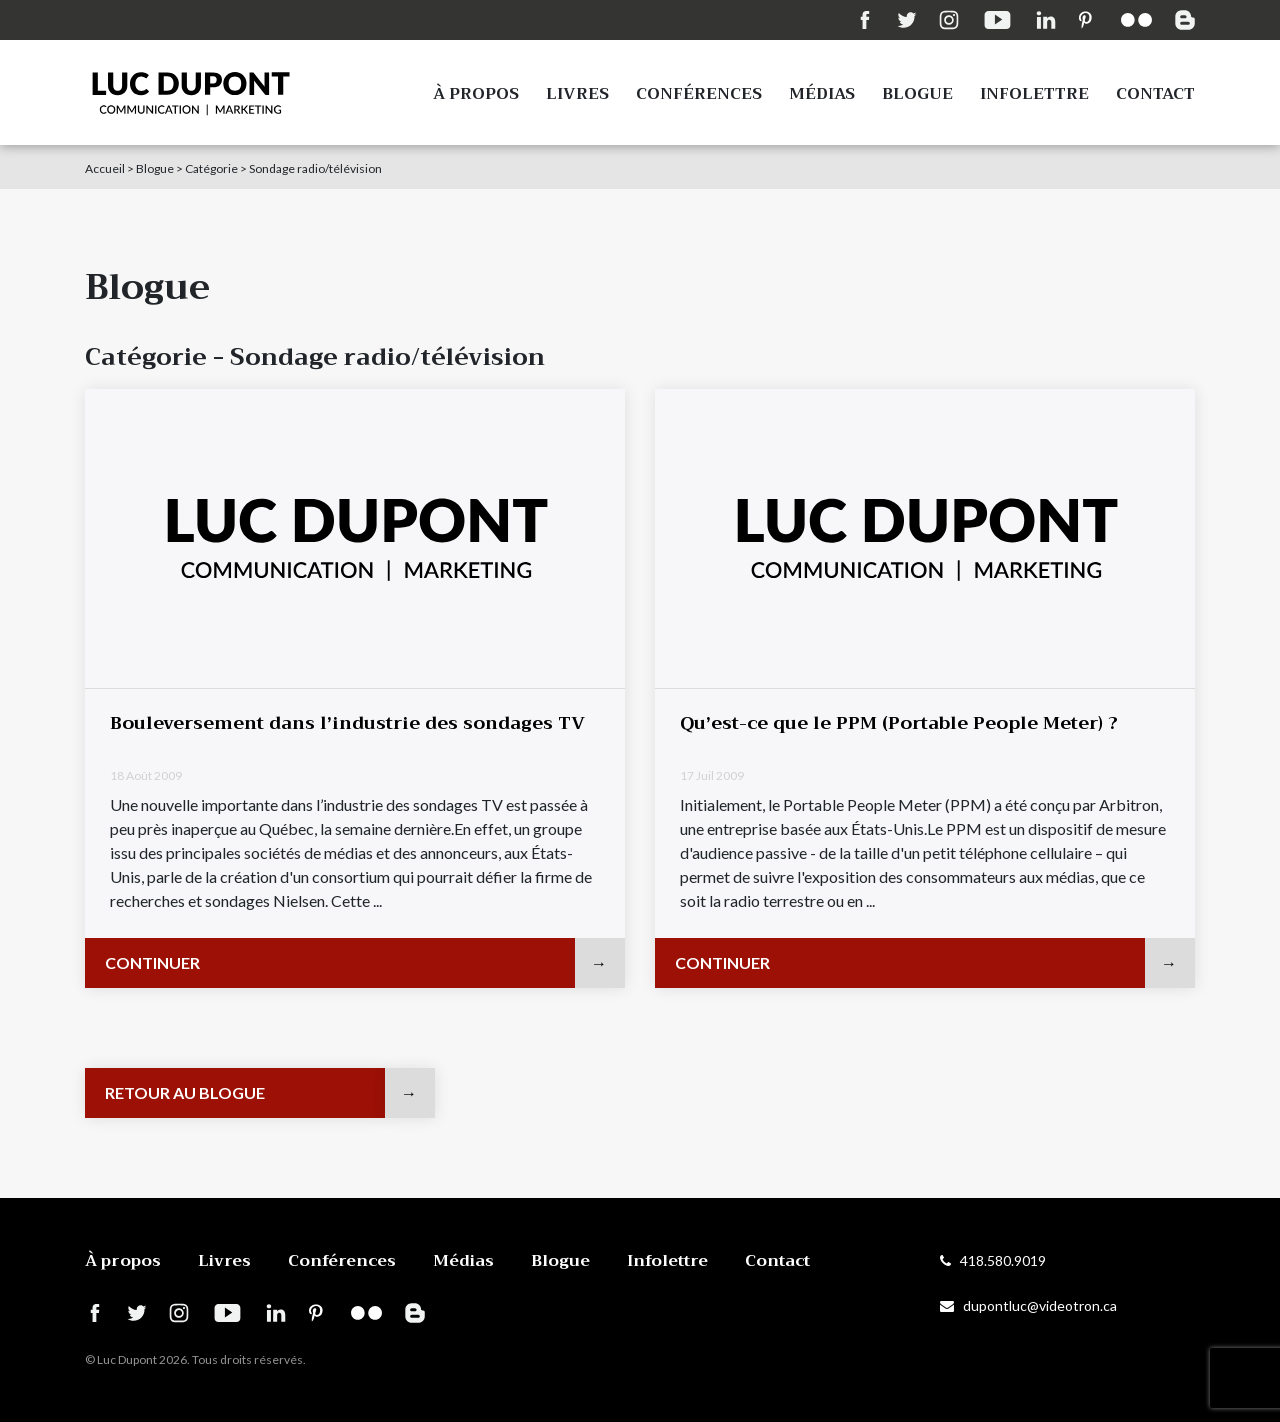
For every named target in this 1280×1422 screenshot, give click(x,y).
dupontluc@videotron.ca (1028, 1305)
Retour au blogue (185, 1092)
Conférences (699, 94)
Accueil (105, 168)
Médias (822, 94)
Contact (1155, 94)
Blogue (917, 94)
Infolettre (1034, 94)
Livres (577, 94)
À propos (476, 94)
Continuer (152, 962)
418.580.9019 (993, 1260)
